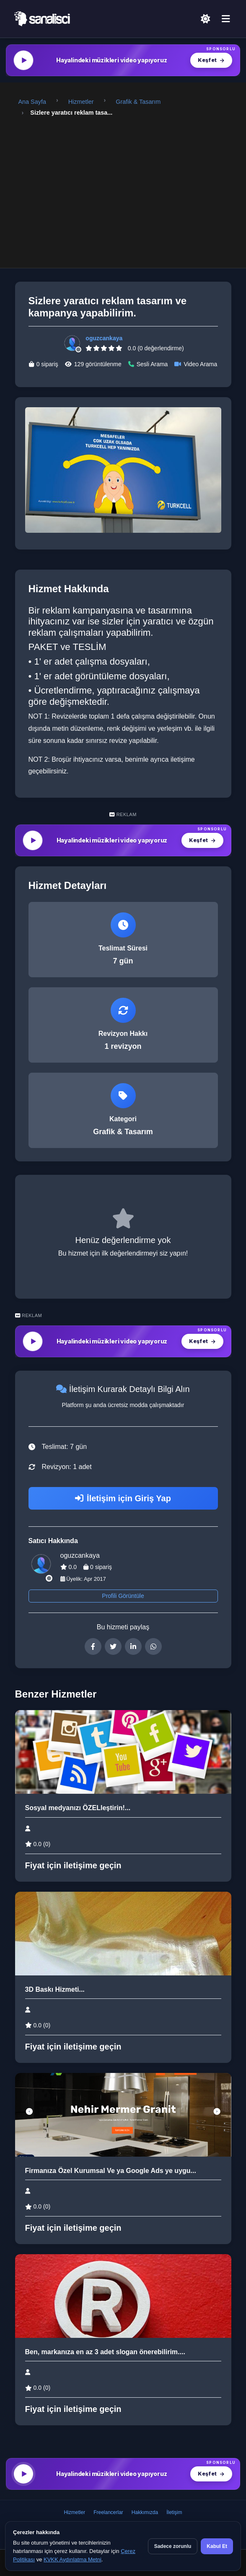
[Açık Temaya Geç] (205, 19)
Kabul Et (217, 2546)
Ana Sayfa (32, 101)
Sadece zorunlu (173, 2546)
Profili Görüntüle (123, 1595)
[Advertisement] (123, 185)
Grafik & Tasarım (138, 101)
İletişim (174, 2512)
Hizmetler (81, 101)
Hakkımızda (145, 2512)
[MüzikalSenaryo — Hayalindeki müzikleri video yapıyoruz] (123, 60)
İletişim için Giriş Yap (123, 1498)
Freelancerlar (108, 2512)
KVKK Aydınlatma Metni (72, 2559)
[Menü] (225, 19)
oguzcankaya (103, 338)
